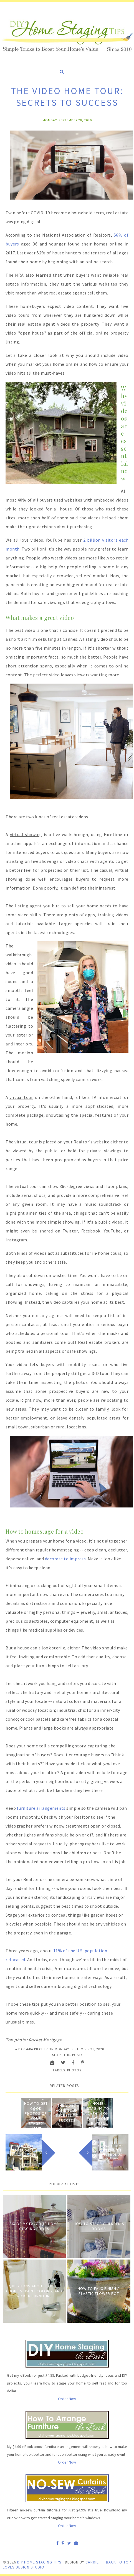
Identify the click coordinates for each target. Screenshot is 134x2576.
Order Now (67, 2398)
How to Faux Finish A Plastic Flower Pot (99, 2291)
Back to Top (118, 2562)
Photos (74, 2070)
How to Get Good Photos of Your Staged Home (36, 2116)
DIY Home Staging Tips (39, 2562)
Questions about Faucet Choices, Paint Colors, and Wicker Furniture (34, 2290)
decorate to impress (65, 1558)
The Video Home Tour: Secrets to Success (67, 2113)
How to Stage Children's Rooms (99, 2226)
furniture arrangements (41, 1808)
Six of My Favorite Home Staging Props (34, 2226)
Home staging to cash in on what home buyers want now (98, 2116)
